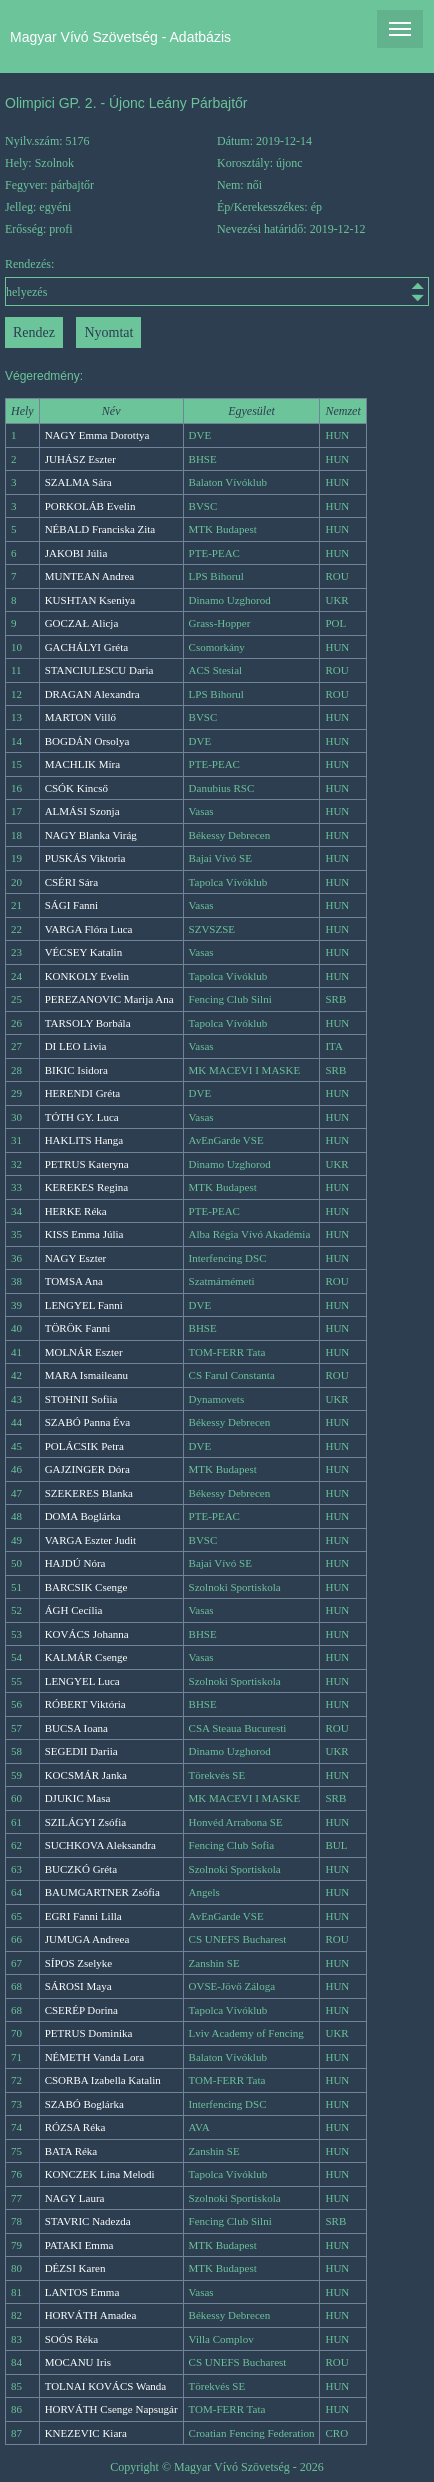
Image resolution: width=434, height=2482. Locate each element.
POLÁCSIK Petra (84, 1446)
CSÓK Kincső (76, 788)
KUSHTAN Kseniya (90, 600)
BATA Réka (71, 2151)
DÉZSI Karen (75, 2268)
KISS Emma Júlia (84, 1234)
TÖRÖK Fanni (78, 1328)
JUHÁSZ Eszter (80, 459)
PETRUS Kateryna (87, 1164)
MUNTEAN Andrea (90, 576)
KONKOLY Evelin (87, 976)
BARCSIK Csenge (86, 1587)
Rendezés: (217, 281)
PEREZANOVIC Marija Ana (109, 999)
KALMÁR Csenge (86, 1657)
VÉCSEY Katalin (84, 952)
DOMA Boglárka (83, 1516)
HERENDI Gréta (82, 1093)
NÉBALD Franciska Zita (100, 529)
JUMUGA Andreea (87, 1939)
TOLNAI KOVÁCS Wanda (106, 2386)
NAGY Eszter (76, 1258)
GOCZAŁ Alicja (82, 623)
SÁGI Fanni (71, 905)
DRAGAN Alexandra (92, 694)
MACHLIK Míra (82, 764)
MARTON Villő (80, 717)
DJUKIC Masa (78, 1798)
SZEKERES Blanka (89, 1493)
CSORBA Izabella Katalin (103, 2080)
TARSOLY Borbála (88, 1023)
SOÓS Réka (71, 2339)
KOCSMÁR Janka (86, 1775)
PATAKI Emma (79, 2245)
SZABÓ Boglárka (84, 2104)
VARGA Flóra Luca (89, 929)
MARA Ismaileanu (86, 1375)
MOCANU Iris (78, 2362)
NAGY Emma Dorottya (97, 435)
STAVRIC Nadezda (88, 2221)
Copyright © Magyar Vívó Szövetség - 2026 (217, 2467)
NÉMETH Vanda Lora (94, 2057)
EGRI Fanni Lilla (83, 1916)
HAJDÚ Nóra (75, 1563)
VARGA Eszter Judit (90, 1540)
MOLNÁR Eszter (84, 1352)
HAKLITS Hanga (84, 1140)
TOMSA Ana (74, 1281)
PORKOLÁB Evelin (90, 506)
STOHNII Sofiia (81, 1399)
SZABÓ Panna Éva (88, 1422)
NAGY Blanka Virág (91, 835)
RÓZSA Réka (75, 2127)
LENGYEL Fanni (84, 1305)
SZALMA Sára (78, 482)
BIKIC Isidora (76, 1070)
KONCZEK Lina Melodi (100, 2174)
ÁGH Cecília (74, 1610)
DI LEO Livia (76, 1046)
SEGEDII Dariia (81, 1751)
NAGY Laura (75, 2198)
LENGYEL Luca (82, 1681)
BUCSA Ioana (76, 1728)
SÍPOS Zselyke (79, 1963)
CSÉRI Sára (71, 882)
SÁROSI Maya (78, 1986)
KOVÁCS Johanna (87, 1634)
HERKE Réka (76, 1211)
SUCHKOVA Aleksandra (100, 1845)
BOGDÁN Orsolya (87, 741)
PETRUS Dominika (89, 2033)
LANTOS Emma (82, 2292)
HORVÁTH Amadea (91, 2315)
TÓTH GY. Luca (82, 1117)
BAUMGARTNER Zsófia (102, 1892)
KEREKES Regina (86, 1187)
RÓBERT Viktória (85, 1704)
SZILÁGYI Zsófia (86, 1822)
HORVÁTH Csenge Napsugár (111, 2409)
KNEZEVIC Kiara (86, 2433)
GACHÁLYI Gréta (87, 647)
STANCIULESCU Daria (99, 670)
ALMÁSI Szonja (82, 811)
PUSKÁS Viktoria (85, 858)
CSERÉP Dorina (81, 2010)
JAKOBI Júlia (76, 553)
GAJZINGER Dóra (87, 1469)
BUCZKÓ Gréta (81, 1869)
